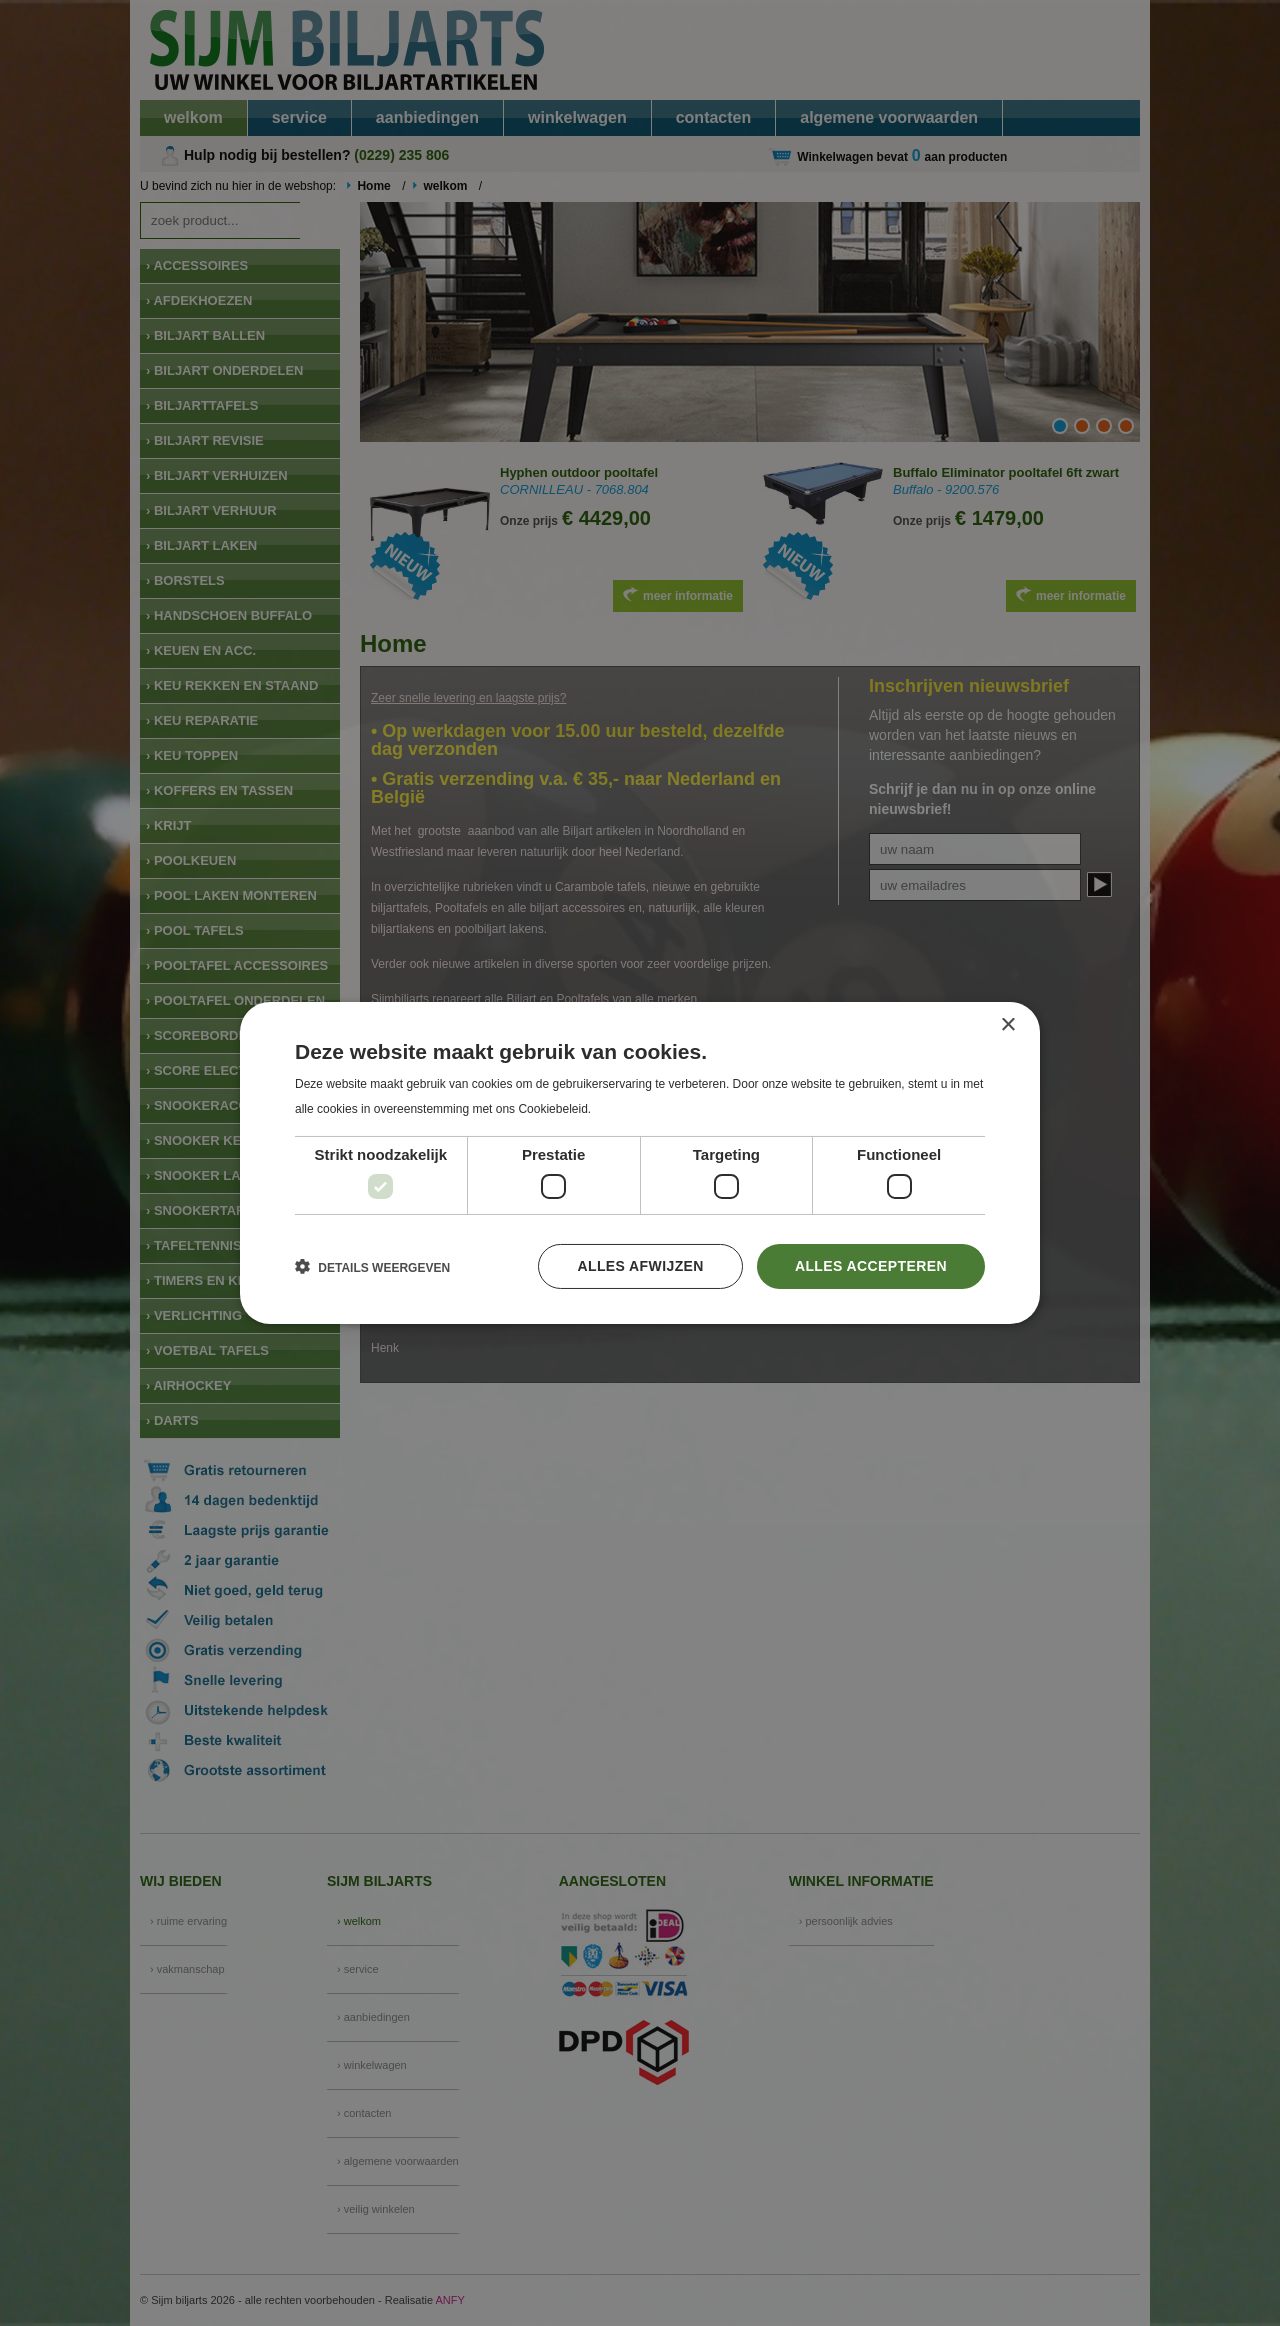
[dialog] (640, 1163)
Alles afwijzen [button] (640, 1266)
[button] (372, 1267)
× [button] (1007, 1025)
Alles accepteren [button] (871, 1266)
